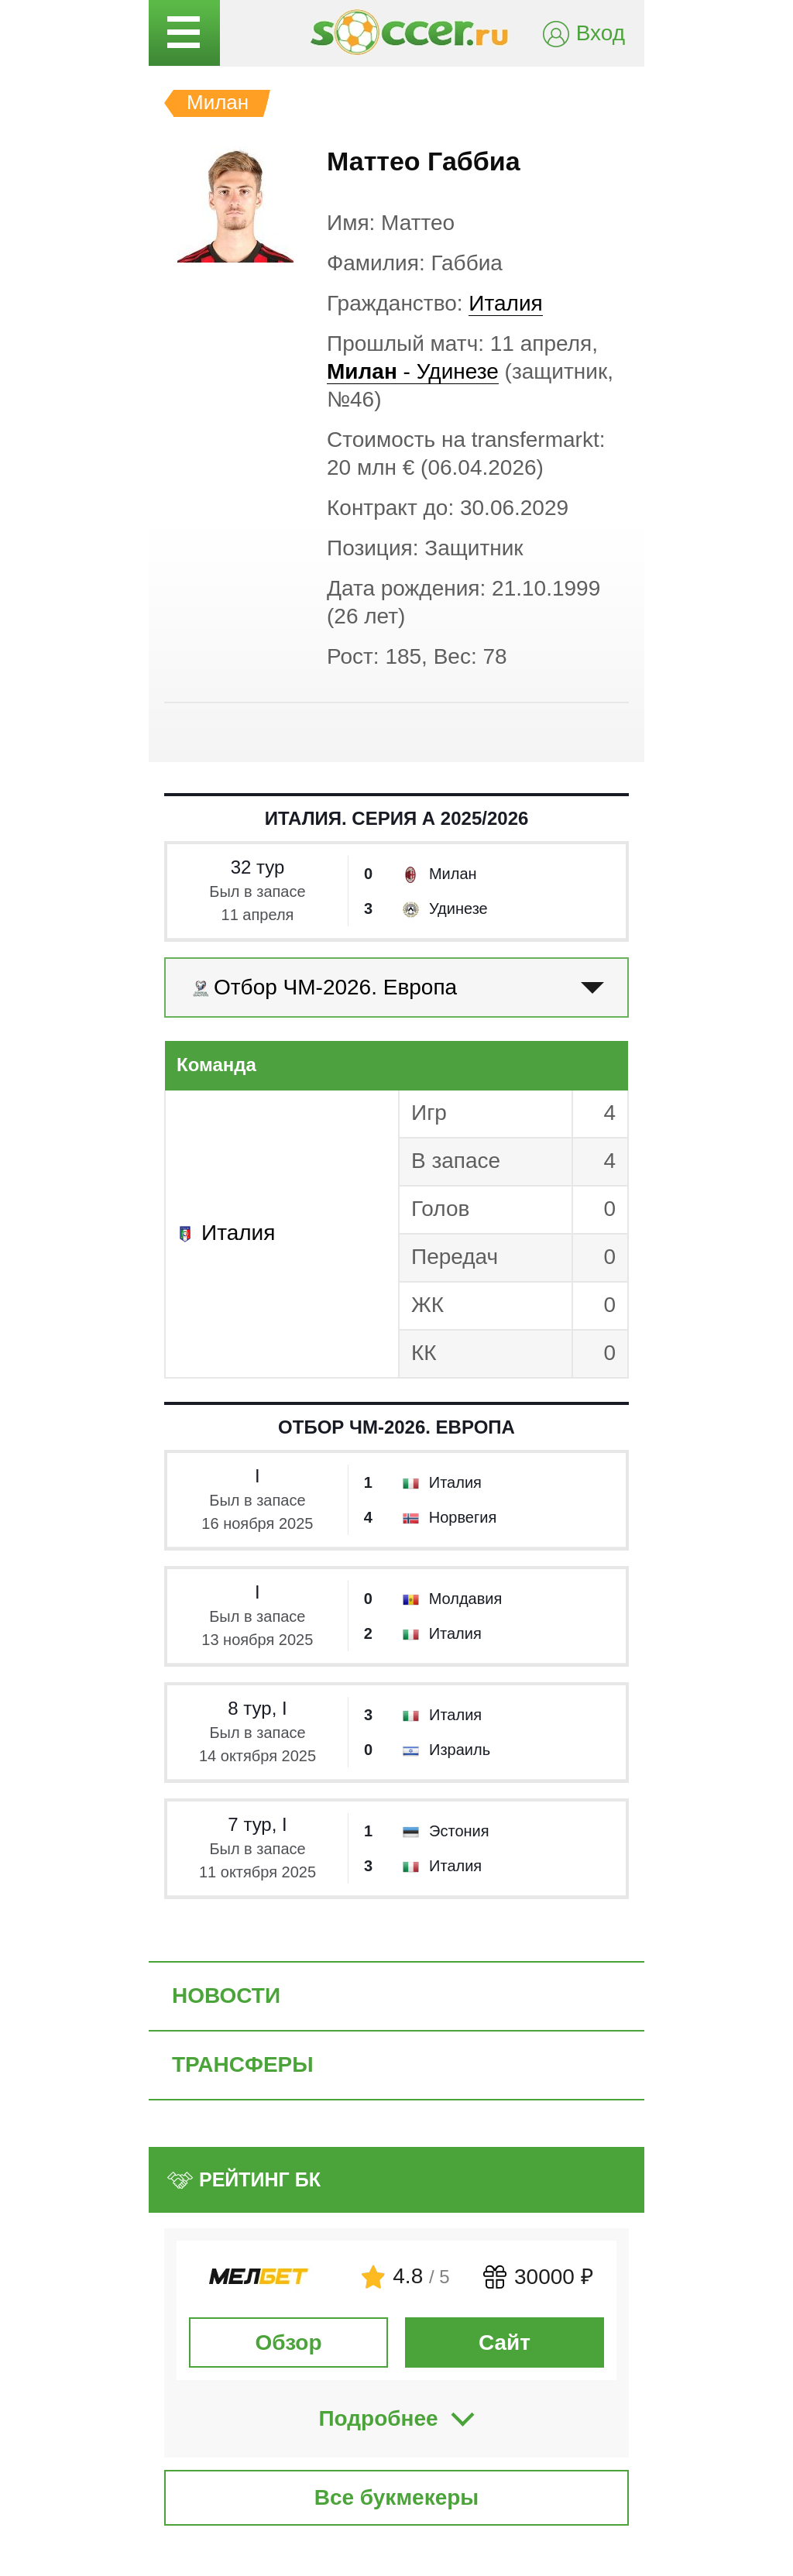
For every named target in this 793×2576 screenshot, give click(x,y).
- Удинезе (413, 371)
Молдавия (466, 1598)
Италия (505, 303)
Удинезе (458, 908)
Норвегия (463, 1517)
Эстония (459, 1830)
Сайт (504, 2342)
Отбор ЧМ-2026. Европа (396, 1427)
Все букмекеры (396, 2497)
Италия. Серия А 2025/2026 (397, 818)
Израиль (459, 1749)
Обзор (288, 2342)
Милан (453, 873)
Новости (226, 1996)
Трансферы (243, 2064)
